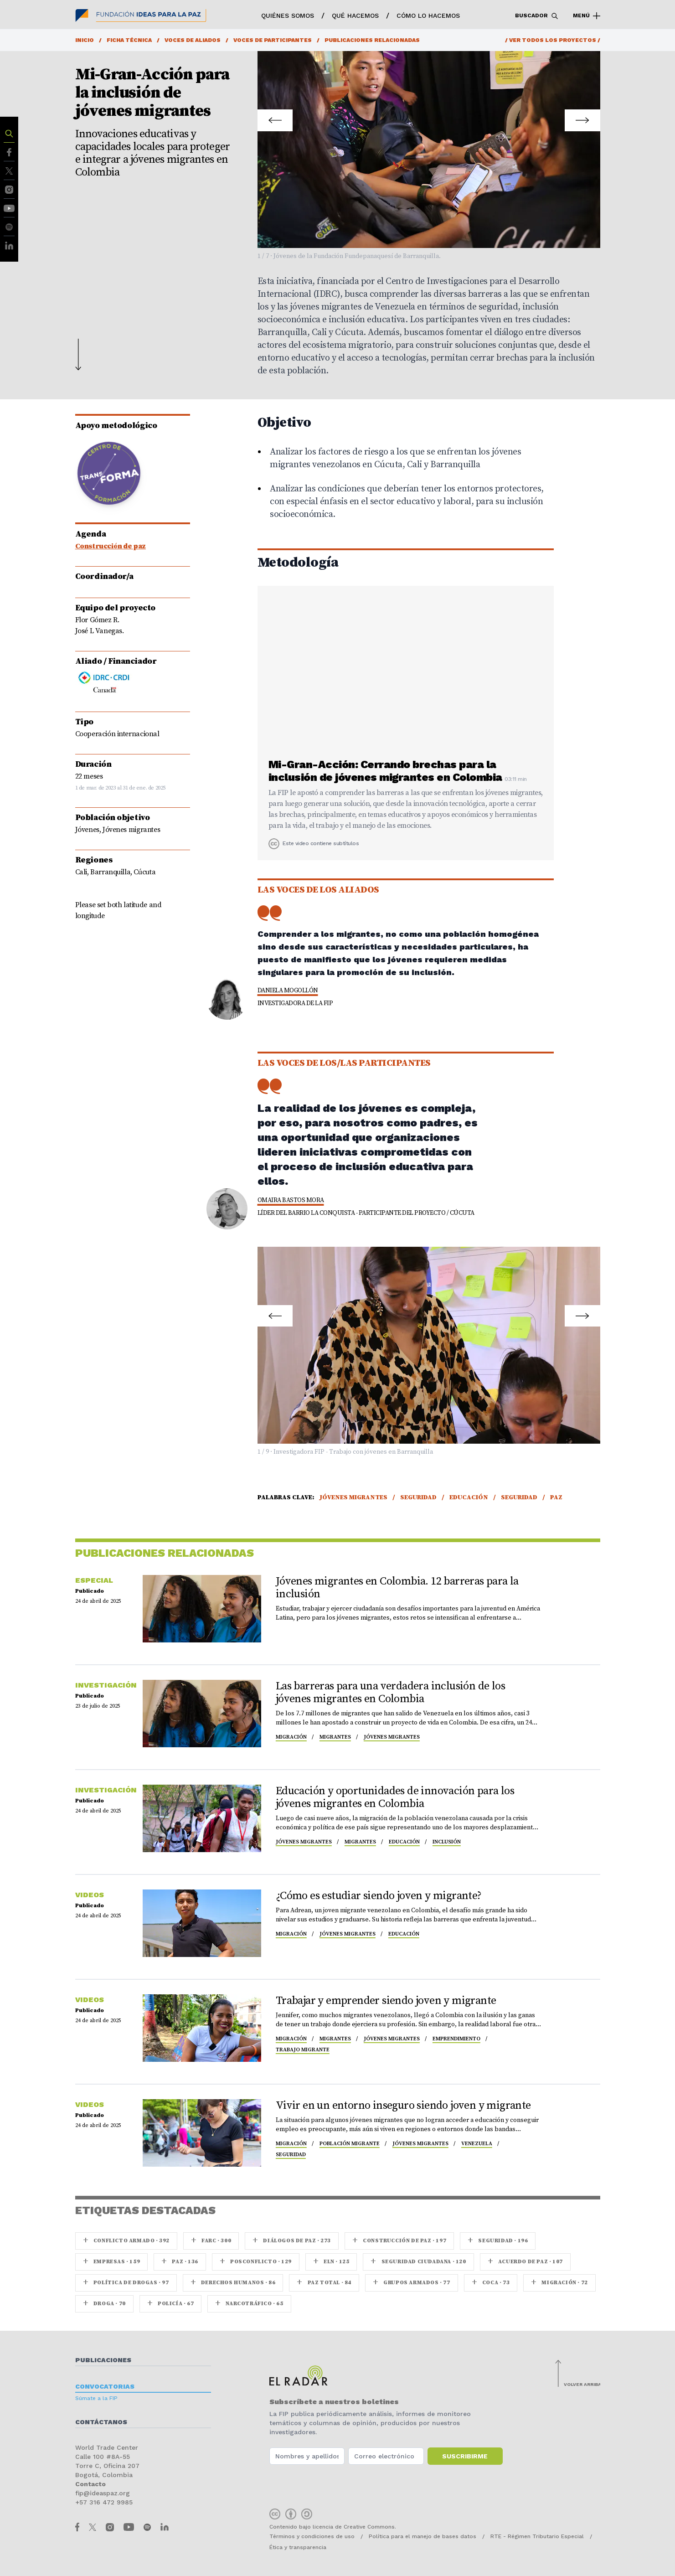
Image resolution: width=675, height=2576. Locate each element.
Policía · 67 (170, 2303)
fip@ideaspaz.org (102, 2493)
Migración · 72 (559, 2282)
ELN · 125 (331, 2261)
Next (582, 114)
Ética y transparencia (297, 2547)
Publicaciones (103, 2360)
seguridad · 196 (498, 2240)
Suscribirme (465, 2456)
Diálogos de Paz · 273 (291, 2240)
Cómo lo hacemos (428, 15)
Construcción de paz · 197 (399, 2240)
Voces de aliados (193, 40)
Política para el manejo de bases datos (422, 2536)
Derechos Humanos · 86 (233, 2282)
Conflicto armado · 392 (126, 2240)
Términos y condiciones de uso (312, 2536)
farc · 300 (211, 2240)
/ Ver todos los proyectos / (552, 40)
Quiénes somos (287, 15)
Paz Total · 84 (324, 2282)
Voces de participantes (272, 40)
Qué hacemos (355, 15)
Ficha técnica (129, 40)
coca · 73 (491, 2282)
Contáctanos (101, 2422)
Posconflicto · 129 (256, 2261)
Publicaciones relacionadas (372, 40)
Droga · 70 (104, 2303)
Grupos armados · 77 (411, 2282)
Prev (275, 114)
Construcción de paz (110, 546)
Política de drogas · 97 (126, 2282)
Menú (586, 16)
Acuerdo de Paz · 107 (525, 2261)
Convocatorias (104, 2386)
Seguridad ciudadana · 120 (418, 2261)
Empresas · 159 (111, 2261)
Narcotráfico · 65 (249, 2303)
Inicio (84, 40)
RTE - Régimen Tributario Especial (537, 2536)
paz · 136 (179, 2261)
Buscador (536, 16)
